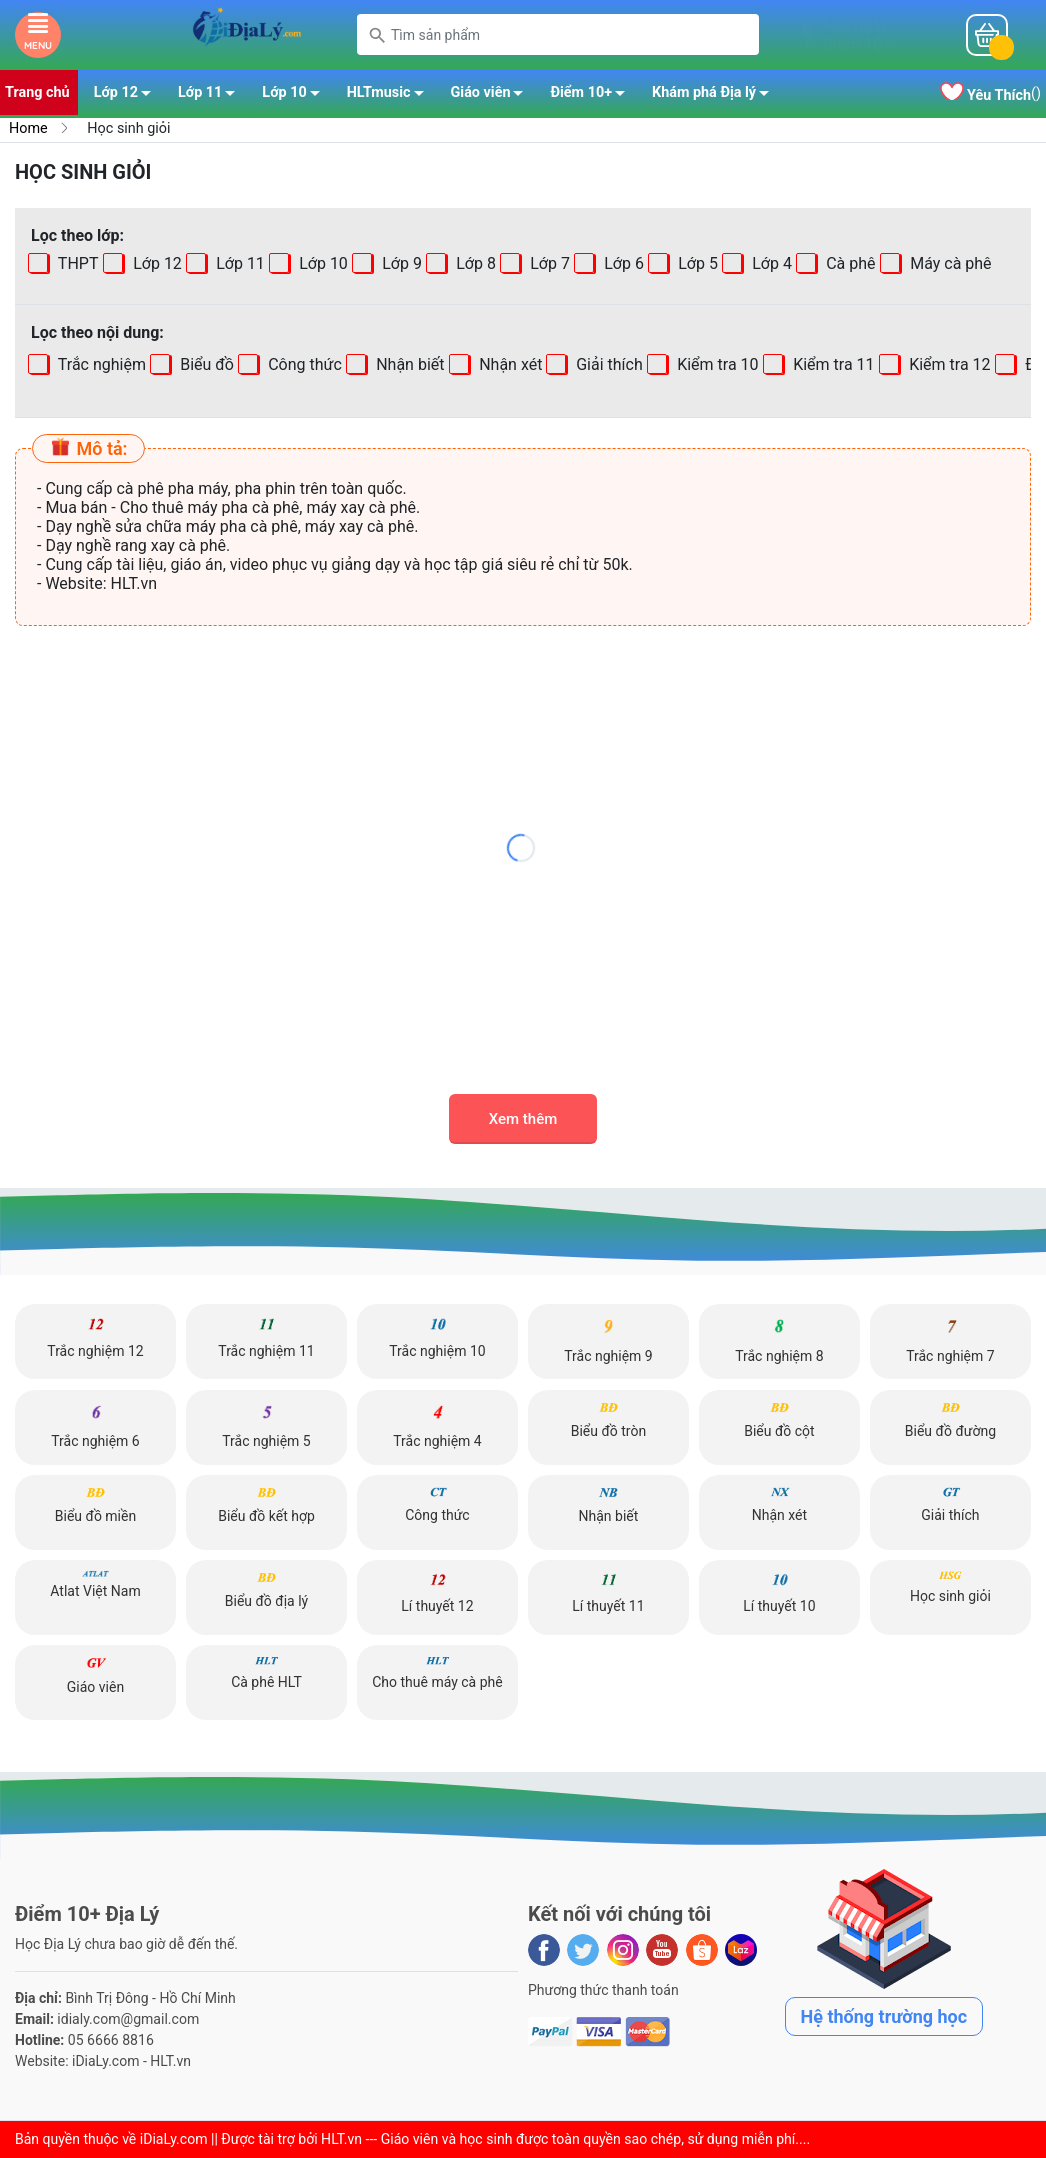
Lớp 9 (400, 263)
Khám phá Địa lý (716, 96)
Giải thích (608, 364)
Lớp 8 (474, 263)
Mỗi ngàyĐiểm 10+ (857, 35)
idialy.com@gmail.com (127, 2019)
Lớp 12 (128, 96)
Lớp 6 (622, 263)
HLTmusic (391, 96)
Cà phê (848, 263)
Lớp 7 (548, 263)
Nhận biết (408, 364)
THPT (76, 263)
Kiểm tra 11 (831, 364)
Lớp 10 (296, 96)
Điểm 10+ (593, 96)
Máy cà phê (948, 263)
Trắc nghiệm (100, 364)
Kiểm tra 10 (716, 364)
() (990, 94)
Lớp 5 (696, 263)
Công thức (303, 364)
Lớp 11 (212, 96)
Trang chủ (37, 92)
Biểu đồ (205, 364)
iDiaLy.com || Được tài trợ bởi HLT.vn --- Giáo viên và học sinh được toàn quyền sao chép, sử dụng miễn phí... (472, 2139)
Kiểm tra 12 (947, 364)
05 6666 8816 (111, 2040)
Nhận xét (508, 364)
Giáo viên (493, 96)
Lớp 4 (770, 263)
